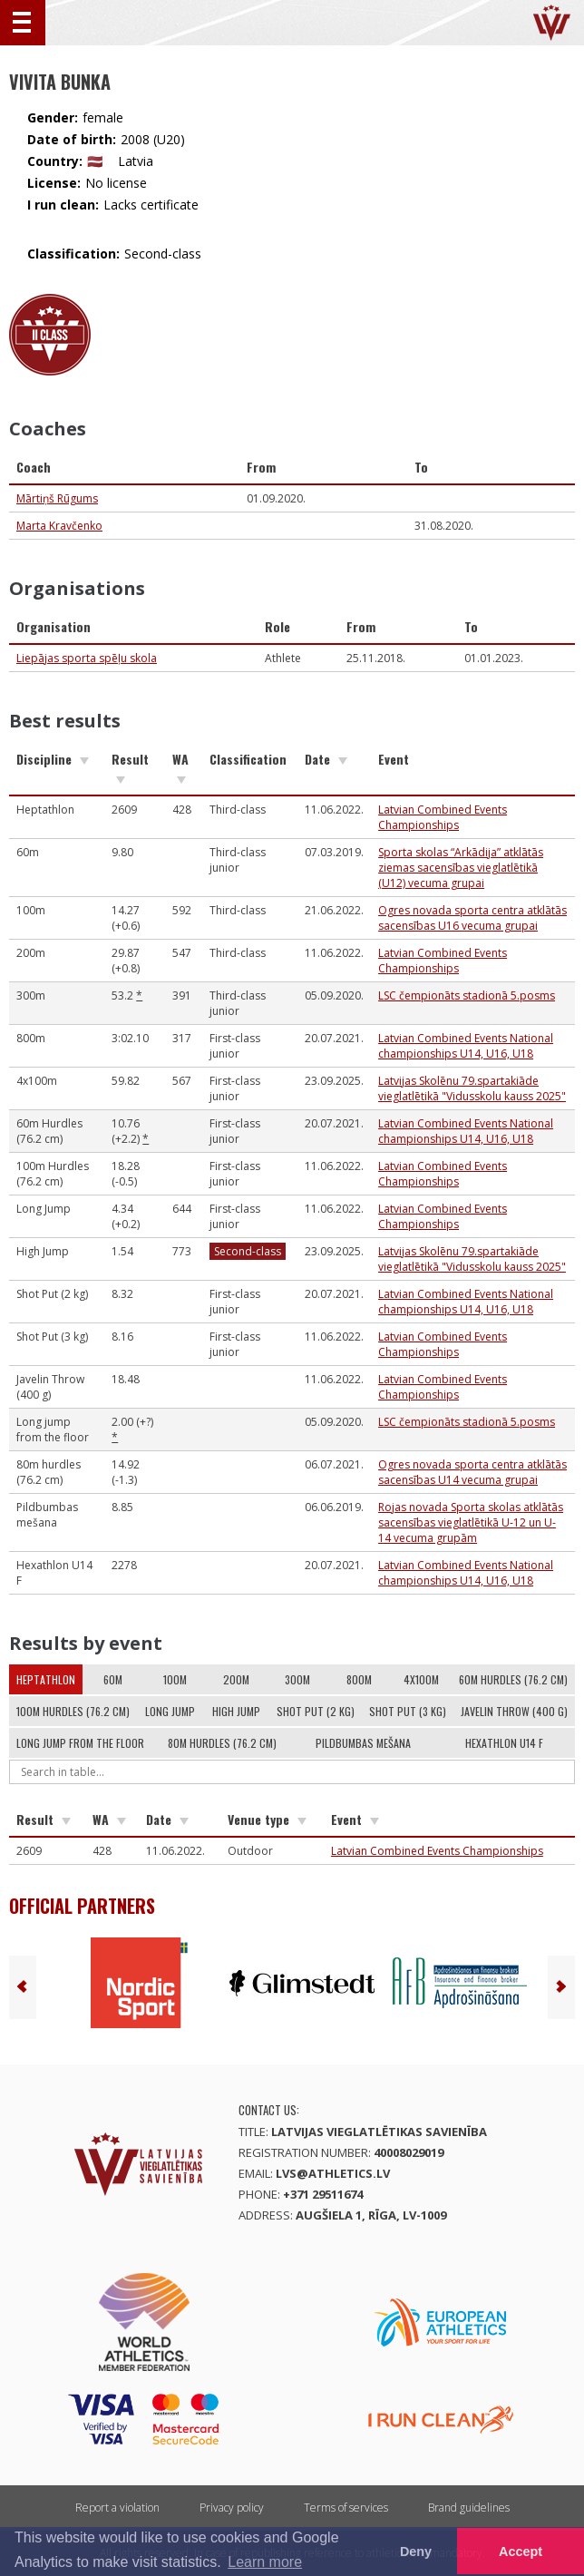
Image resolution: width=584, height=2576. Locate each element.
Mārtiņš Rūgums (57, 498)
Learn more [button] (265, 2562)
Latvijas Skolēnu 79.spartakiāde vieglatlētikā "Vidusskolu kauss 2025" (472, 1088)
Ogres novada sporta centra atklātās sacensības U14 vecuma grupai (472, 1472)
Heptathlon (45, 1679)
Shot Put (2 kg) (316, 1711)
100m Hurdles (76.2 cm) (73, 1711)
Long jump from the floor (80, 1743)
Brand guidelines (469, 2507)
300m (297, 1679)
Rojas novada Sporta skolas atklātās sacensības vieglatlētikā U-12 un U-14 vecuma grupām (470, 1522)
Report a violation (117, 2507)
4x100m (421, 1679)
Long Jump (170, 1711)
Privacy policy (232, 2507)
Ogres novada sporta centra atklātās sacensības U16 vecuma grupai (472, 918)
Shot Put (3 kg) (407, 1711)
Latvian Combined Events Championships (442, 817)
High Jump (236, 1711)
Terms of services (346, 2507)
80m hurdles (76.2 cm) (222, 1743)
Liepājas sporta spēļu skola (86, 658)
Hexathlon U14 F (504, 1743)
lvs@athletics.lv (333, 2173)
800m (359, 1679)
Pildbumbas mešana (363, 1743)
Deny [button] (416, 2551)
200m (236, 1679)
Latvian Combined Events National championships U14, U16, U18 (465, 1045)
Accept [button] (520, 2551)
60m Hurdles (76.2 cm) (513, 1679)
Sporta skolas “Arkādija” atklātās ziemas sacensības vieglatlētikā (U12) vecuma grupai (460, 867)
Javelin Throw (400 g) (514, 1711)
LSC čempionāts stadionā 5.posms (466, 995)
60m (112, 1679)
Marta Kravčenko (59, 525)
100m (175, 1679)
